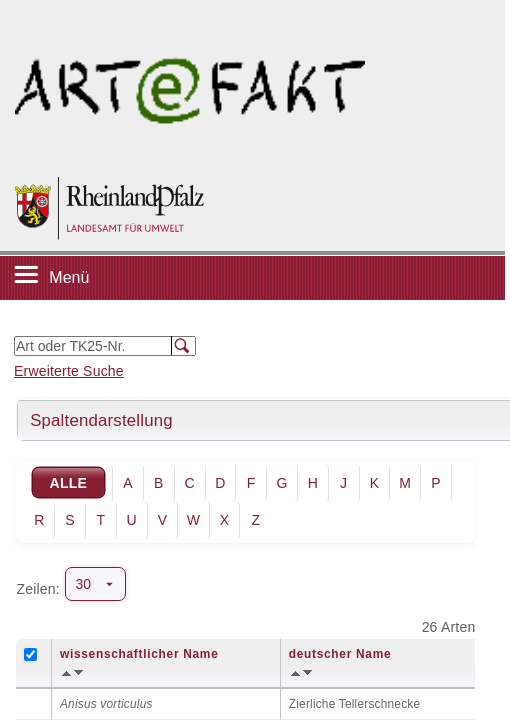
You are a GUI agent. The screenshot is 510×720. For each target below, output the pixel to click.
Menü (69, 277)
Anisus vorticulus (106, 704)
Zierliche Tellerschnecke (354, 704)
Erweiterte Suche (69, 371)
